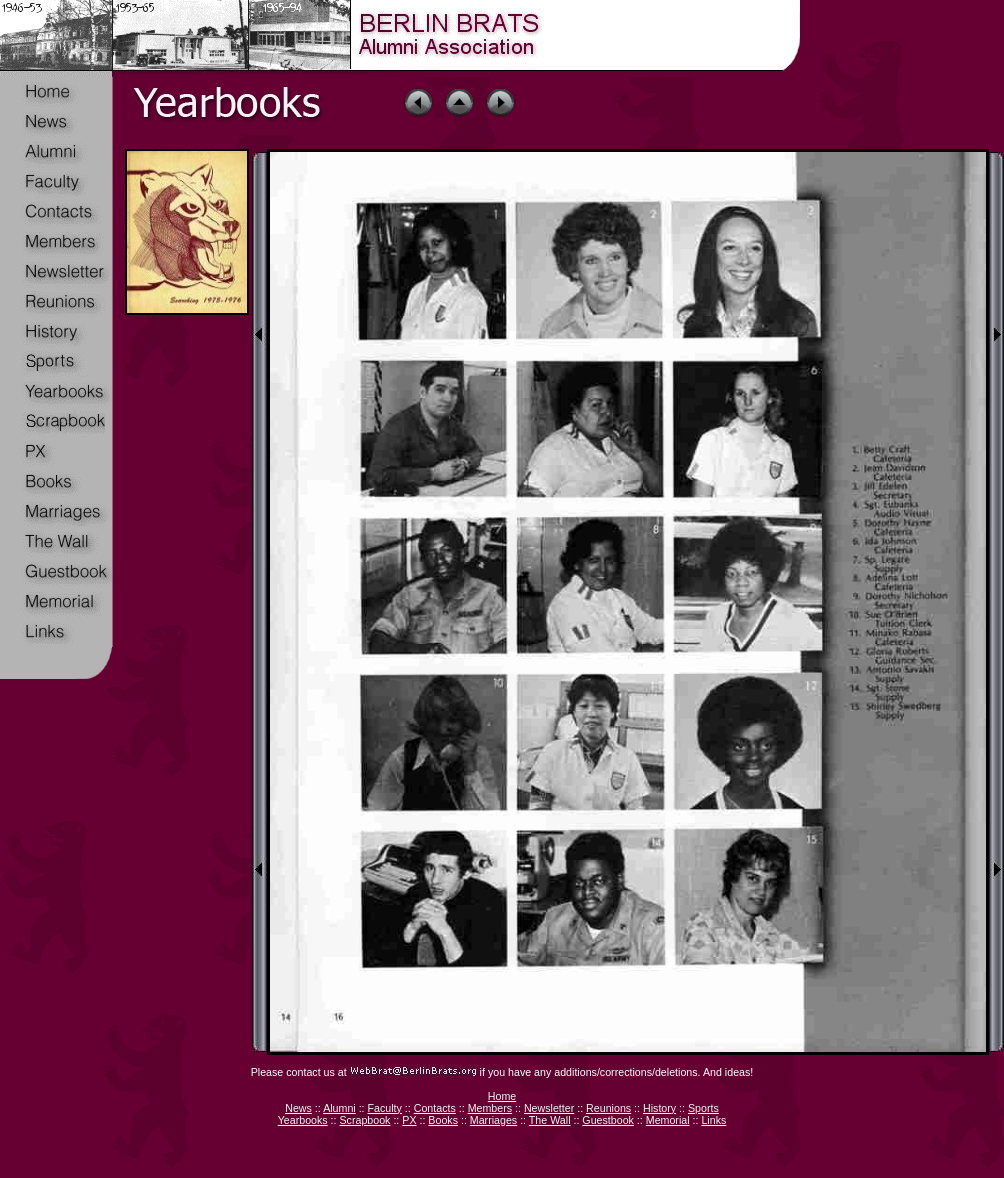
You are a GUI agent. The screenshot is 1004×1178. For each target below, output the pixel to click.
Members (490, 1108)
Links (713, 1120)
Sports (703, 1108)
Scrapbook (364, 1120)
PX (409, 1120)
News (298, 1108)
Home (502, 1096)
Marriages (493, 1120)
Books (443, 1120)
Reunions (608, 1108)
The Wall (550, 1120)
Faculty (385, 1108)
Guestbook (608, 1120)
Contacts (435, 1108)
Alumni (339, 1108)
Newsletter (549, 1108)
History (659, 1108)
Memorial (668, 1120)
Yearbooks (303, 1120)
